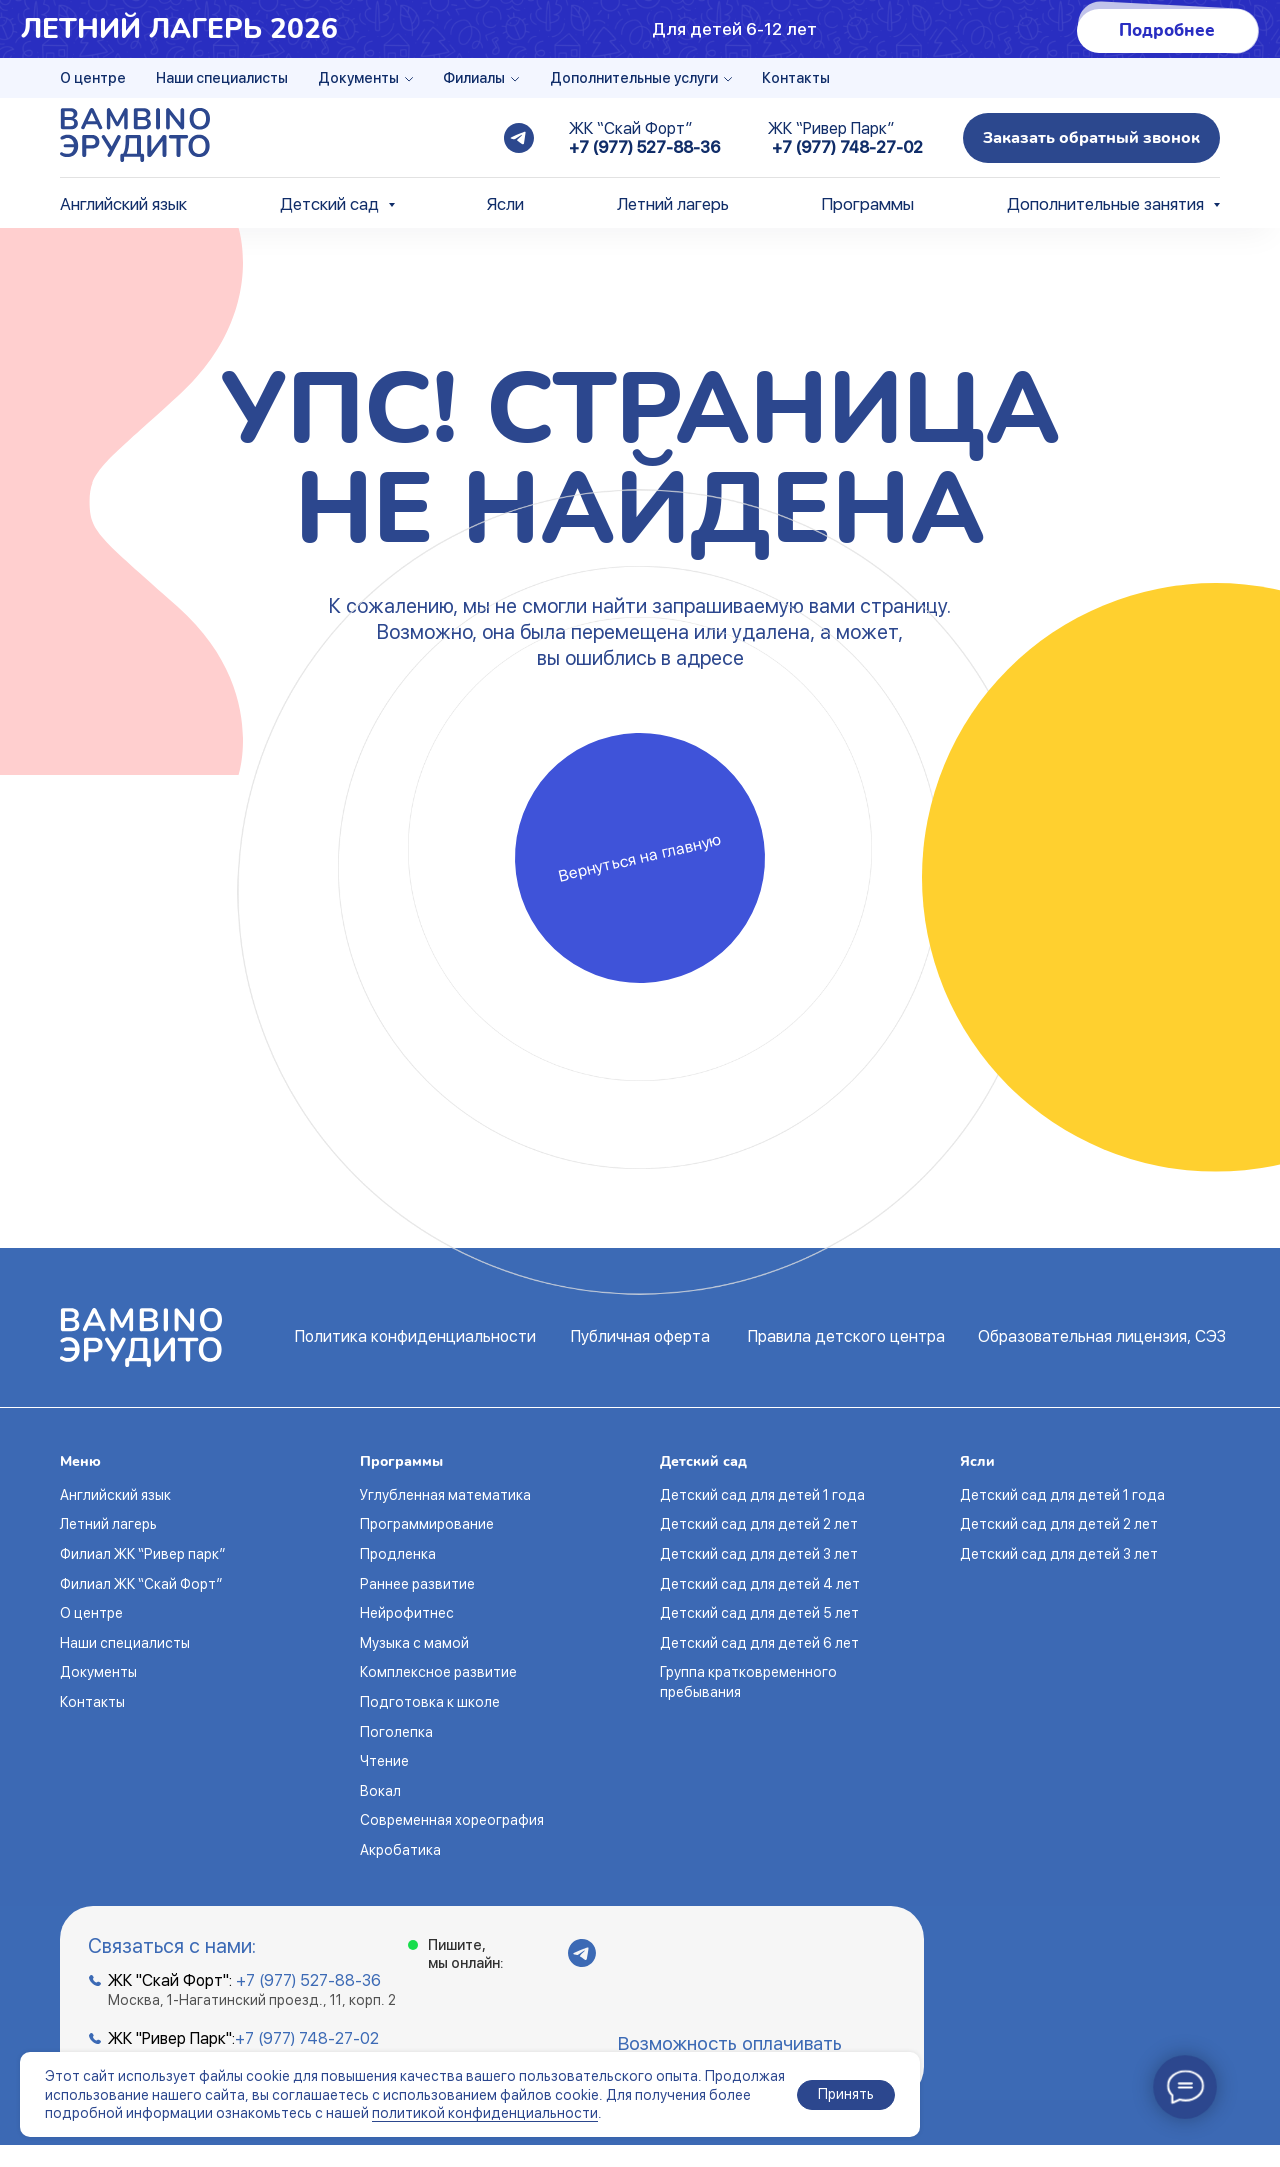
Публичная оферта (640, 1336)
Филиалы (474, 78)
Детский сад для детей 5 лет (759, 1613)
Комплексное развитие (438, 1672)
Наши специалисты (222, 78)
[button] (1091, 138)
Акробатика (400, 1850)
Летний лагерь (673, 204)
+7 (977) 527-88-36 (644, 147)
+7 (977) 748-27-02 (847, 147)
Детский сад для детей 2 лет (759, 1524)
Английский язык (123, 204)
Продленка (398, 1554)
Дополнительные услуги (634, 78)
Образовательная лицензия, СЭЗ (1102, 1336)
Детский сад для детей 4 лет (760, 1584)
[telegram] (519, 138)
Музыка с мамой (414, 1643)
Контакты (796, 78)
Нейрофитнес (407, 1613)
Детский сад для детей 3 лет (759, 1554)
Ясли (505, 204)
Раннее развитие (417, 1584)
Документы (358, 78)
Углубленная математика (445, 1495)
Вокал (380, 1791)
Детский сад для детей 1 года (762, 1495)
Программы (867, 204)
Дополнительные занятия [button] (1107, 204)
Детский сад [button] (331, 204)
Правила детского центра (846, 1336)
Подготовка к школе (430, 1702)
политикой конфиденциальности (485, 2113)
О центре (93, 78)
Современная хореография (452, 1820)
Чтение (384, 1761)
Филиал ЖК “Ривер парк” (142, 1554)
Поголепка (396, 1732)
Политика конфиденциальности (415, 1336)
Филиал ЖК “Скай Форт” (141, 1584)
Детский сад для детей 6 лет (759, 1643)
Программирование (427, 1524)
